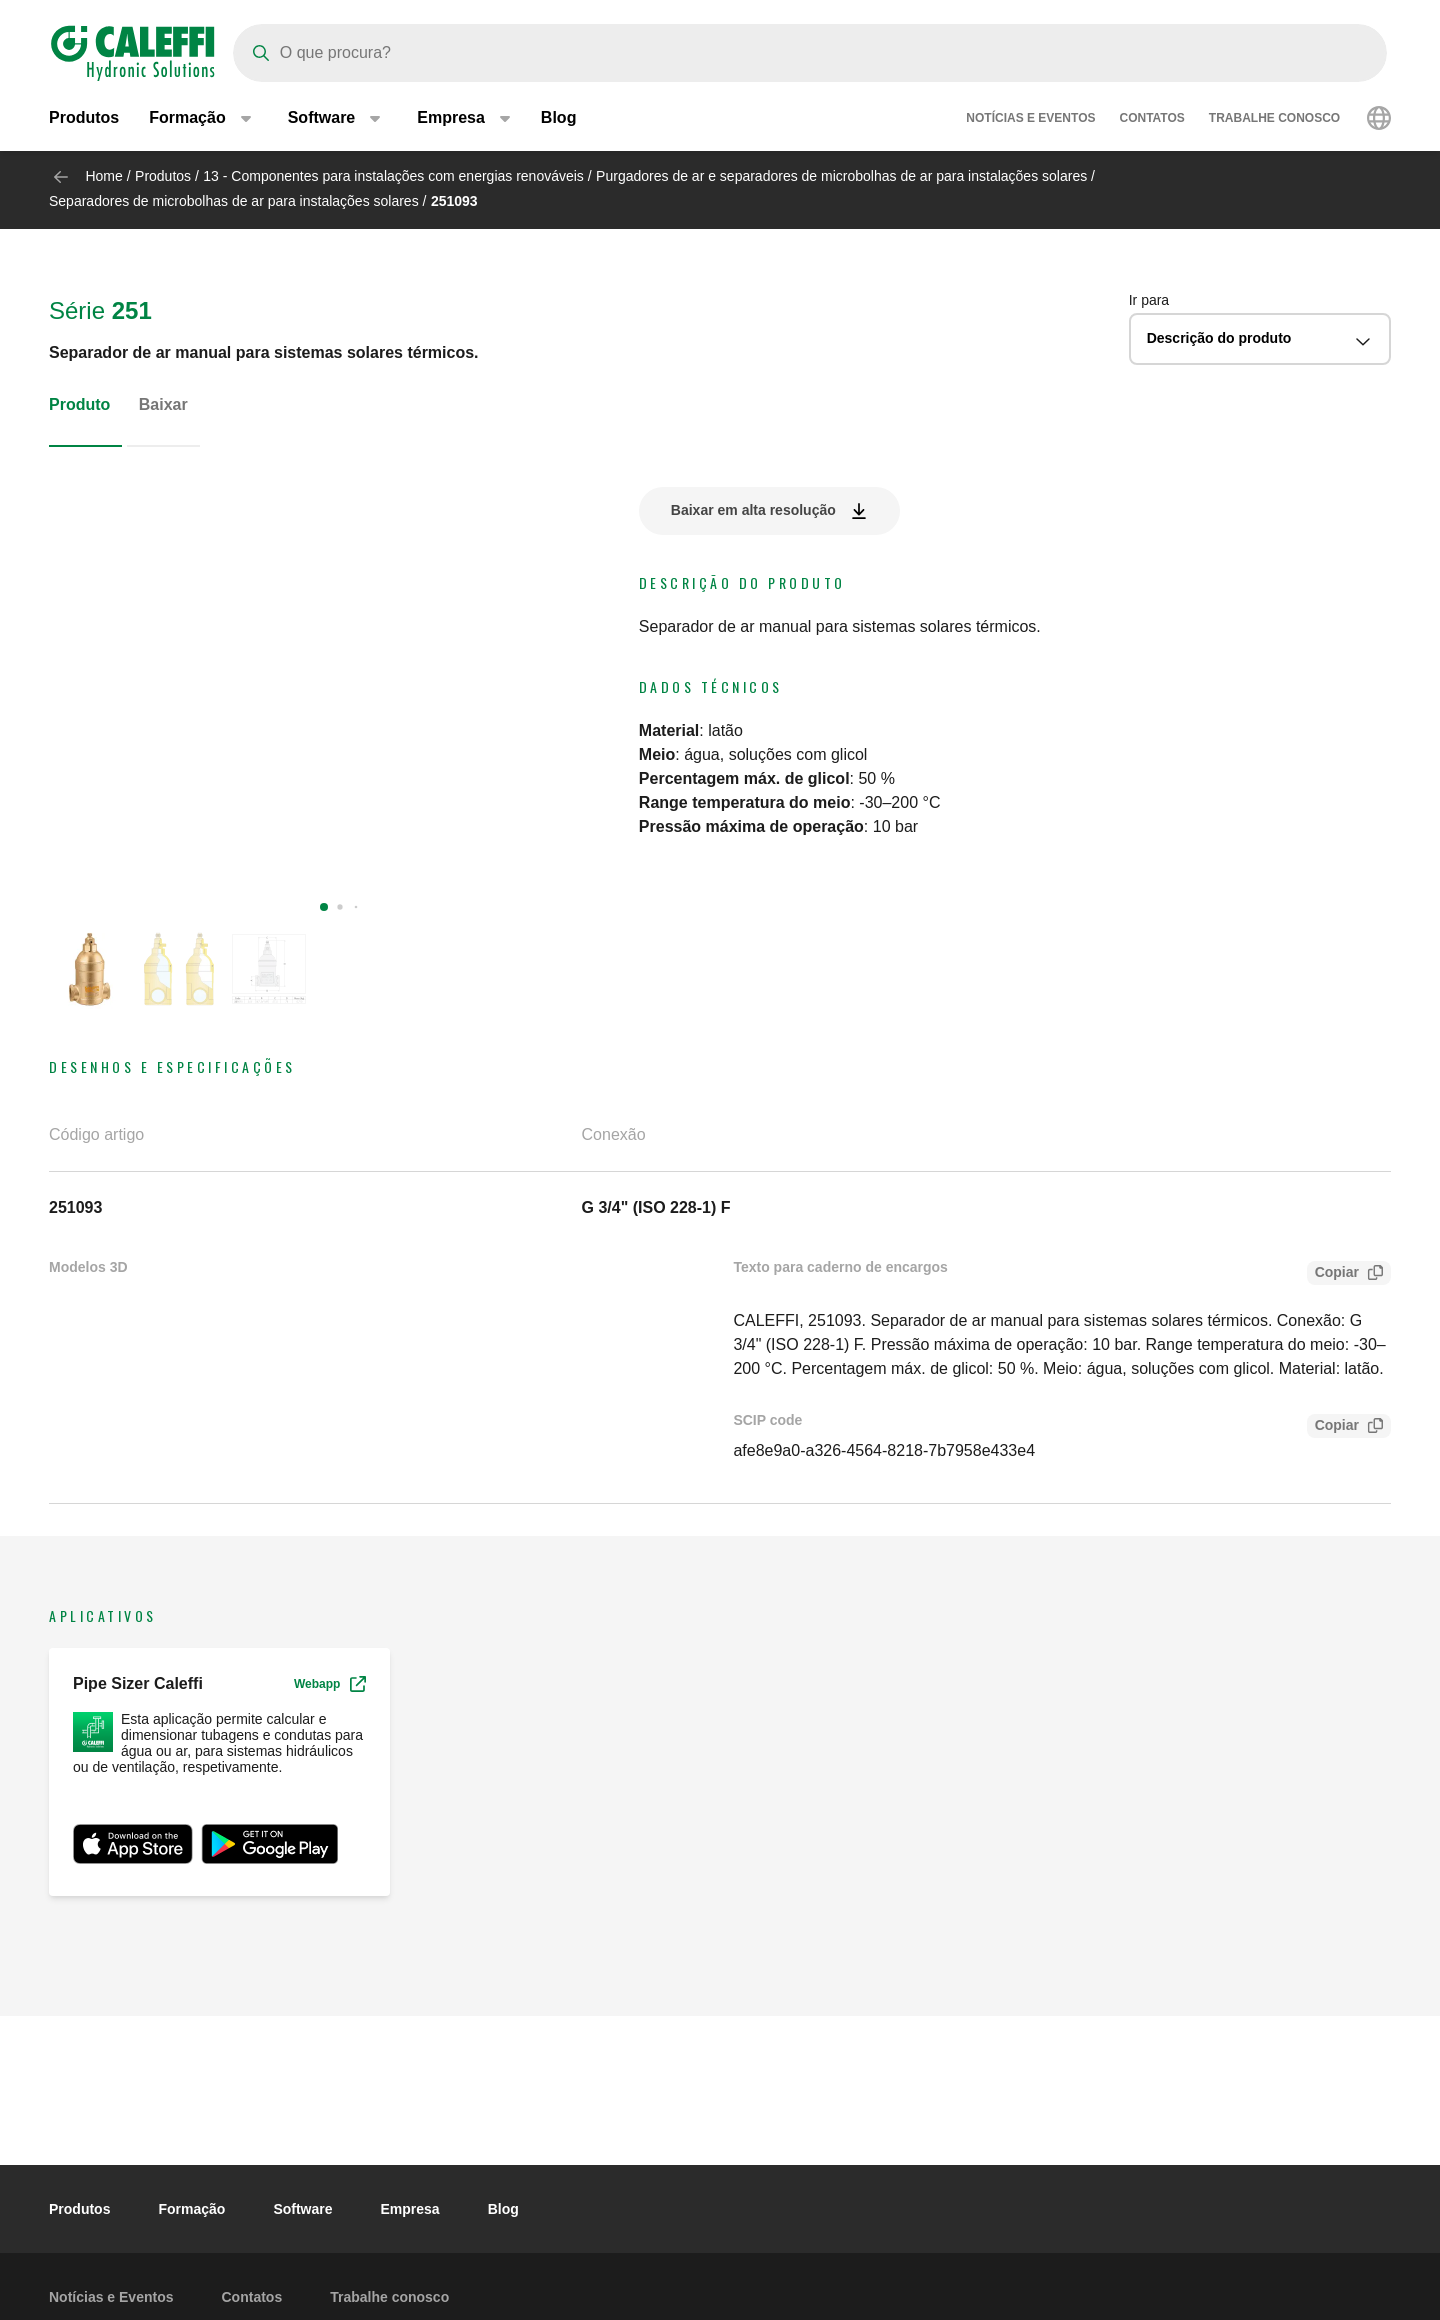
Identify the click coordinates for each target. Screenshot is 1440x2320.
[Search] (810, 53)
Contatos (1151, 120)
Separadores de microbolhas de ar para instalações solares (234, 201)
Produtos (84, 119)
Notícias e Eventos (1030, 120)
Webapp (330, 1684)
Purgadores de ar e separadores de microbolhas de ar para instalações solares (841, 176)
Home (103, 176)
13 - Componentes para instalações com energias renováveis (393, 176)
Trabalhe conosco (1274, 120)
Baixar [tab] (163, 404)
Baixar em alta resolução (753, 510)
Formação (191, 2209)
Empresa (410, 2209)
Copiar (1333, 1274)
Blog (559, 119)
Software (302, 2209)
